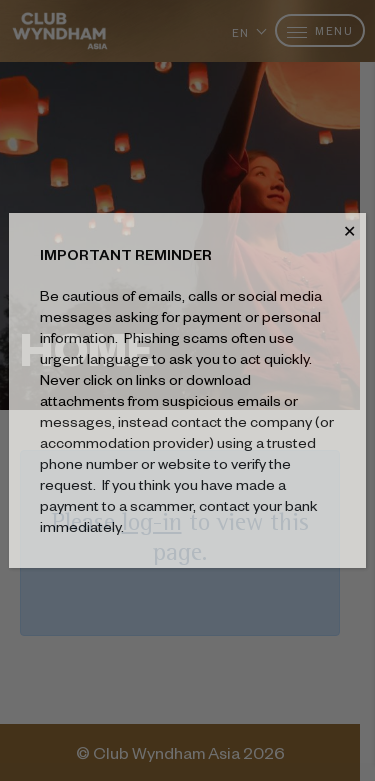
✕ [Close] (349, 231)
